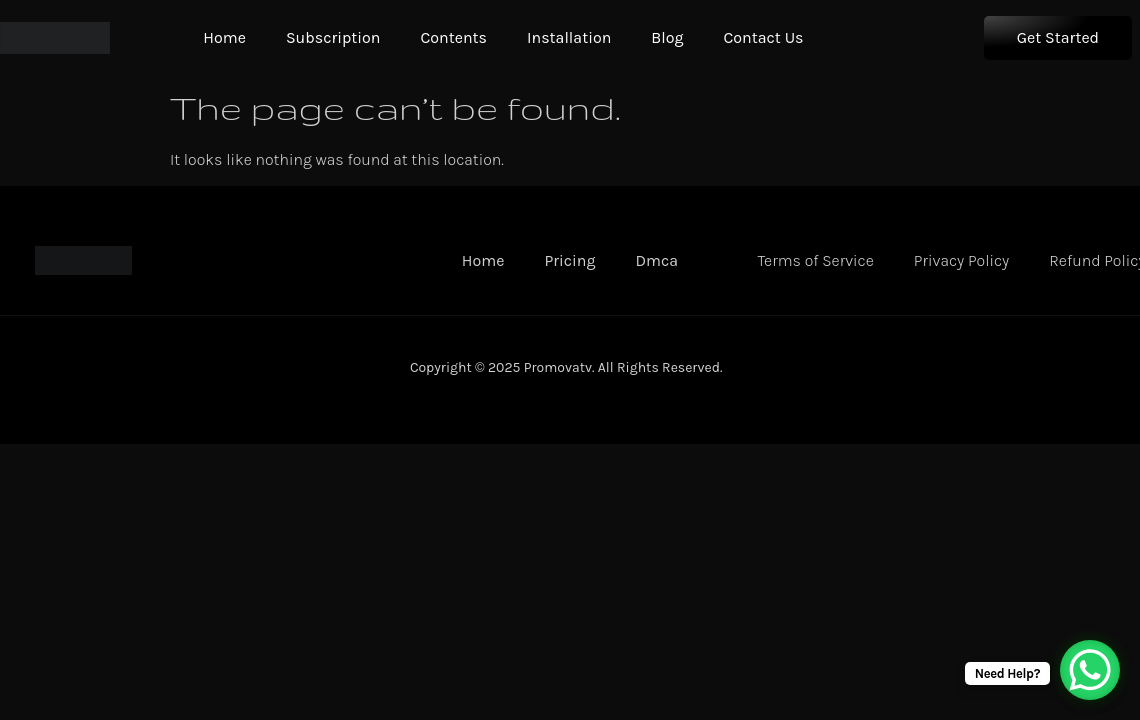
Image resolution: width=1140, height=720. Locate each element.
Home (224, 37)
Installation (569, 37)
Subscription (333, 37)
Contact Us (763, 37)
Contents (453, 37)
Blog (667, 37)
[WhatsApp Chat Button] (1090, 670)
